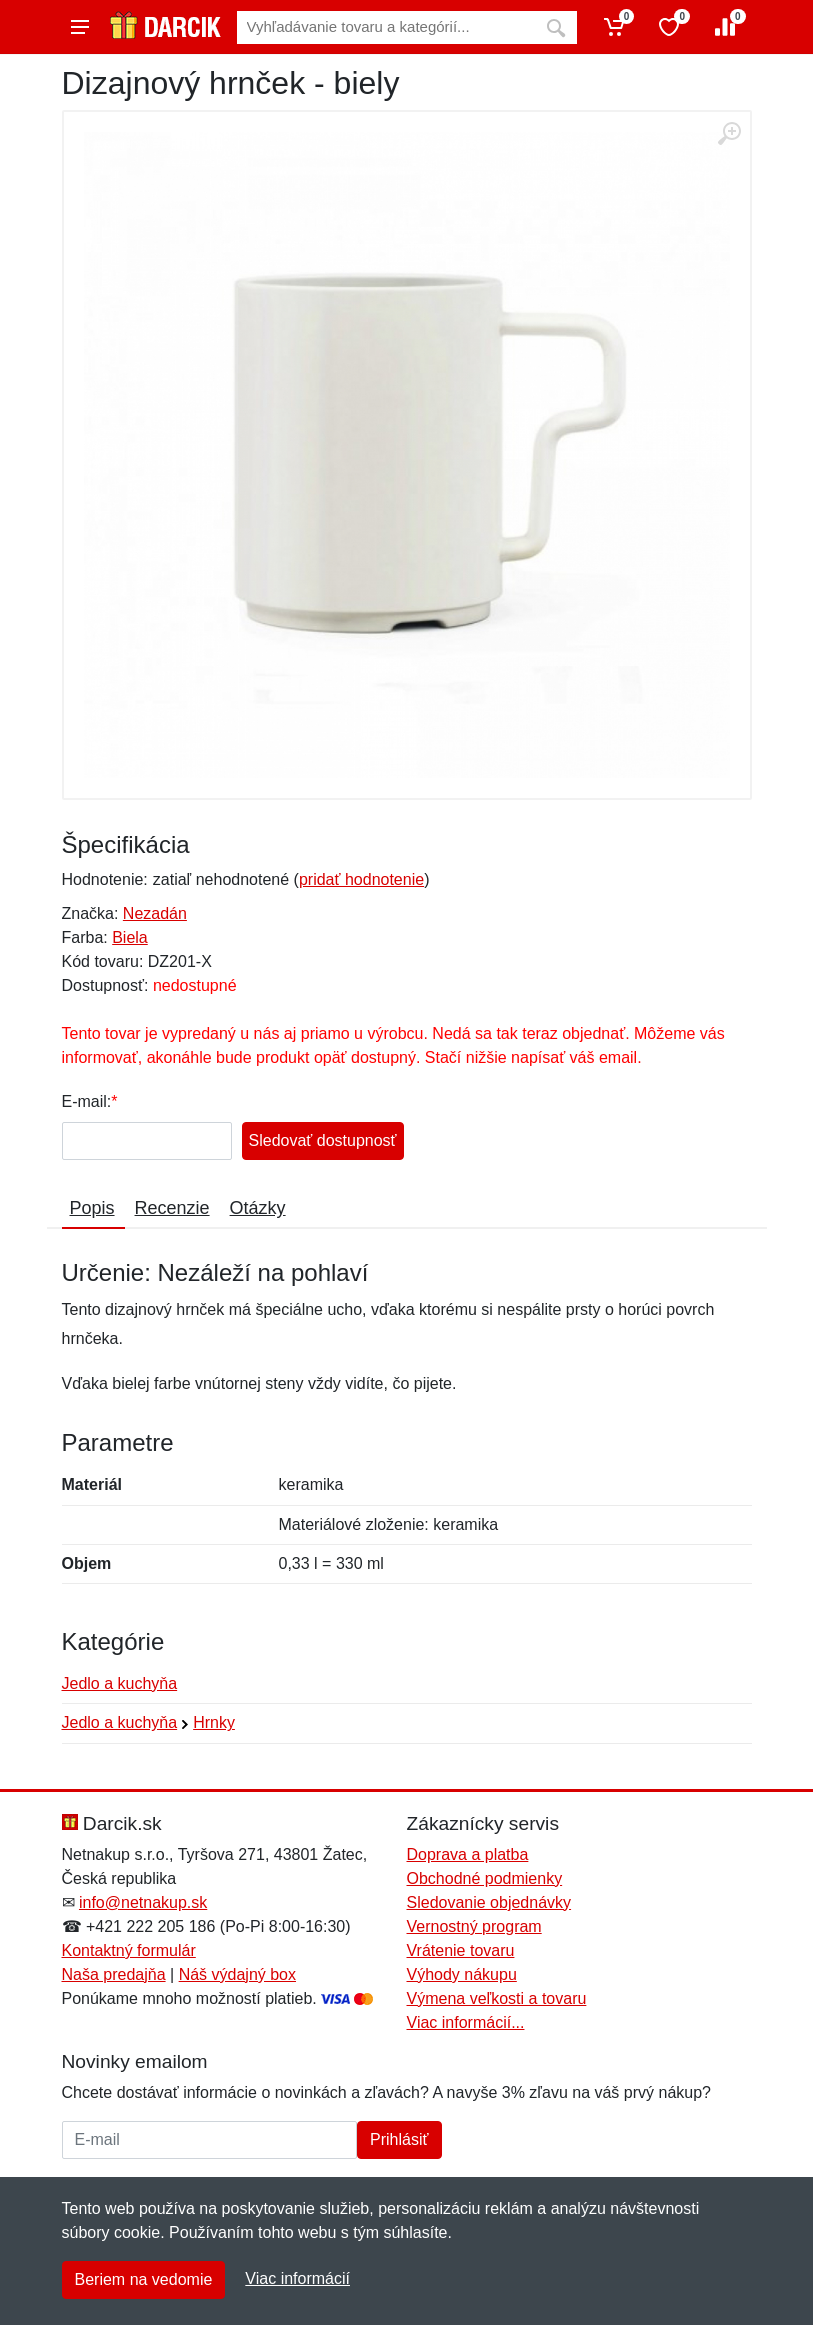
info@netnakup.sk (143, 1902)
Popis (92, 1208)
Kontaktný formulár (129, 1950)
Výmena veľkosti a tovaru (497, 1998)
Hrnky (214, 1722)
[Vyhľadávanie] (386, 27)
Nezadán (155, 913)
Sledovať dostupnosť (323, 1140)
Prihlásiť (399, 2139)
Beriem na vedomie (144, 2279)
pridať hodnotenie (361, 879)
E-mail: (87, 1101)
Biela (130, 937)
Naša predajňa (114, 1974)
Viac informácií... (466, 2022)
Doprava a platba (468, 1854)
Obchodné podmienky (485, 1878)
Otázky (258, 1208)
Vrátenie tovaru (461, 1950)
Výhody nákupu (462, 1974)
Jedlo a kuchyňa (120, 1683)
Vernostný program (474, 1926)
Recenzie (172, 1208)
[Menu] (80, 27)
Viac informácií (297, 2278)
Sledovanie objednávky (489, 1902)
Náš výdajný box (237, 1974)
